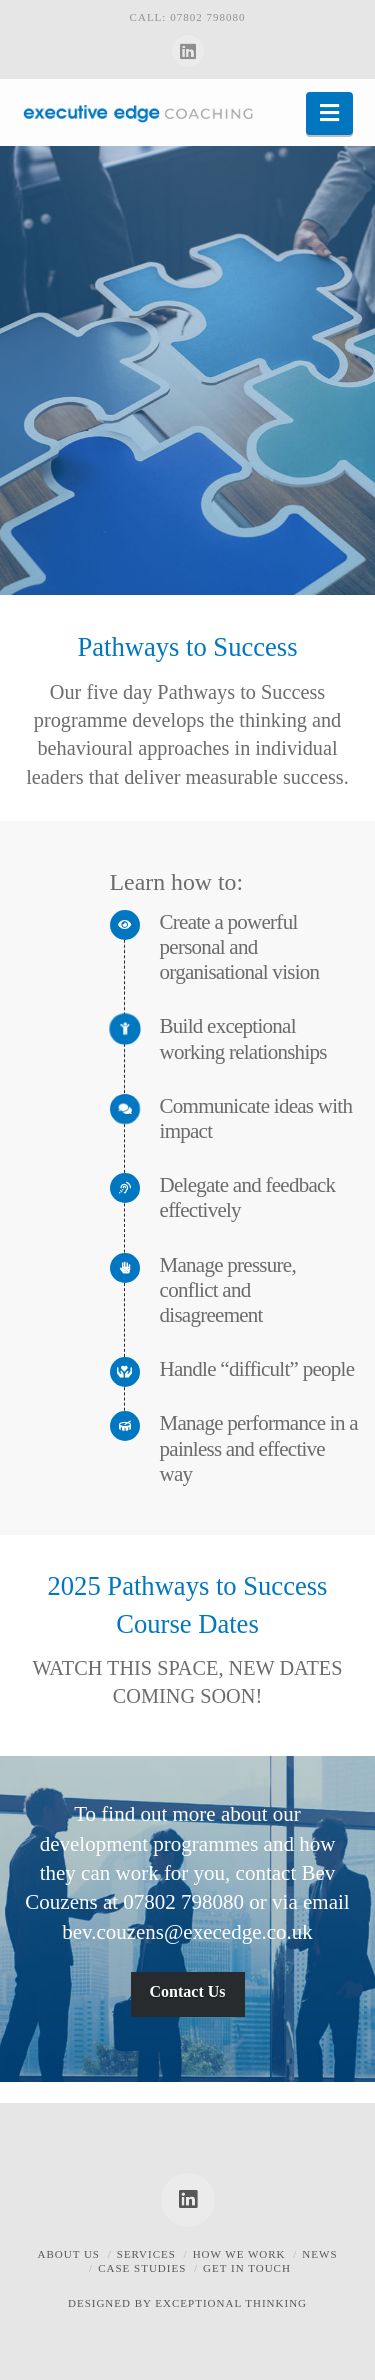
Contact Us (188, 1991)
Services (146, 2254)
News (319, 2254)
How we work (239, 2254)
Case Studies (142, 2268)
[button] (329, 113)
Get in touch (247, 2268)
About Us (68, 2254)
